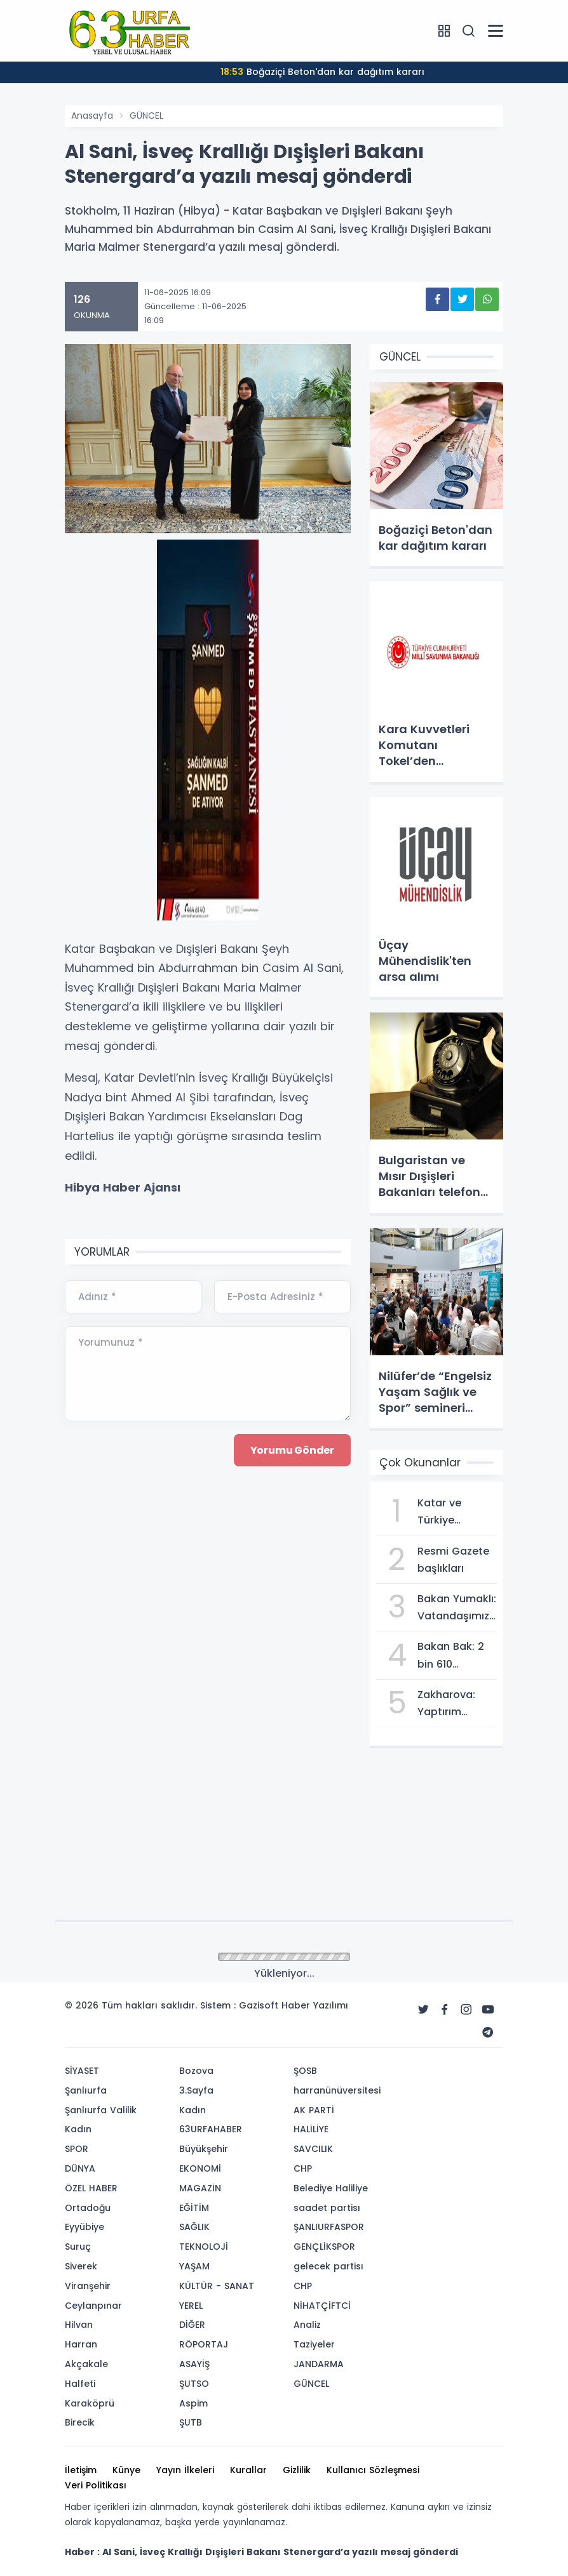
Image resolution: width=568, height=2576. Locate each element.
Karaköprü (89, 2403)
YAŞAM (194, 2266)
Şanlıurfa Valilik (101, 2110)
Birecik (80, 2422)
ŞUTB (190, 2422)
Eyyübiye (84, 2227)
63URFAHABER (210, 2129)
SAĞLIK (194, 2227)
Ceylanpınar (93, 2305)
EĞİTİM (194, 2207)
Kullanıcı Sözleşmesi (373, 2470)
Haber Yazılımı (314, 2005)
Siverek (81, 2266)
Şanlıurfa (86, 2090)
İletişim (81, 2470)
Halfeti (80, 2383)
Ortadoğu (88, 2207)
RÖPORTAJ (203, 2344)
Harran (81, 2344)
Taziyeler (314, 2344)
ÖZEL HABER (91, 2188)
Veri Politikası (95, 2485)
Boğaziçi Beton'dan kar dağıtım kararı (322, 71)
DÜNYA (80, 2168)
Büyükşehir (203, 2148)
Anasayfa (92, 115)
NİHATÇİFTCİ (322, 2305)
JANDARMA (319, 2364)
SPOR (76, 2148)
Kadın (78, 2129)
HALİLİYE (311, 2129)
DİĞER (192, 2324)
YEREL (191, 2305)
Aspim (193, 2403)
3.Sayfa (196, 2090)
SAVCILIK (313, 2148)
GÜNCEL (146, 115)
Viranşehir (88, 2286)
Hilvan (79, 2324)
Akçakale (86, 2364)
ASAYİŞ (194, 2364)
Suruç (78, 2246)
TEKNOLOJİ (203, 2246)
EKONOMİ (200, 2168)
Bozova (196, 2070)
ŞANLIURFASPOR (329, 2227)
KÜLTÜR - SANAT (216, 2286)
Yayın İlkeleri (185, 2470)
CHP (303, 2168)
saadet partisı (327, 2207)
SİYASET (82, 2070)
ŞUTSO (194, 2383)
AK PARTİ (314, 2110)
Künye (126, 2470)
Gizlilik (297, 2470)
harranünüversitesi (337, 2090)
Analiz (307, 2324)
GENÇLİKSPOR (324, 2246)
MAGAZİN (200, 2188)
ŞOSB (305, 2070)
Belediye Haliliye (331, 2188)
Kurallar (248, 2470)
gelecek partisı (328, 2266)
